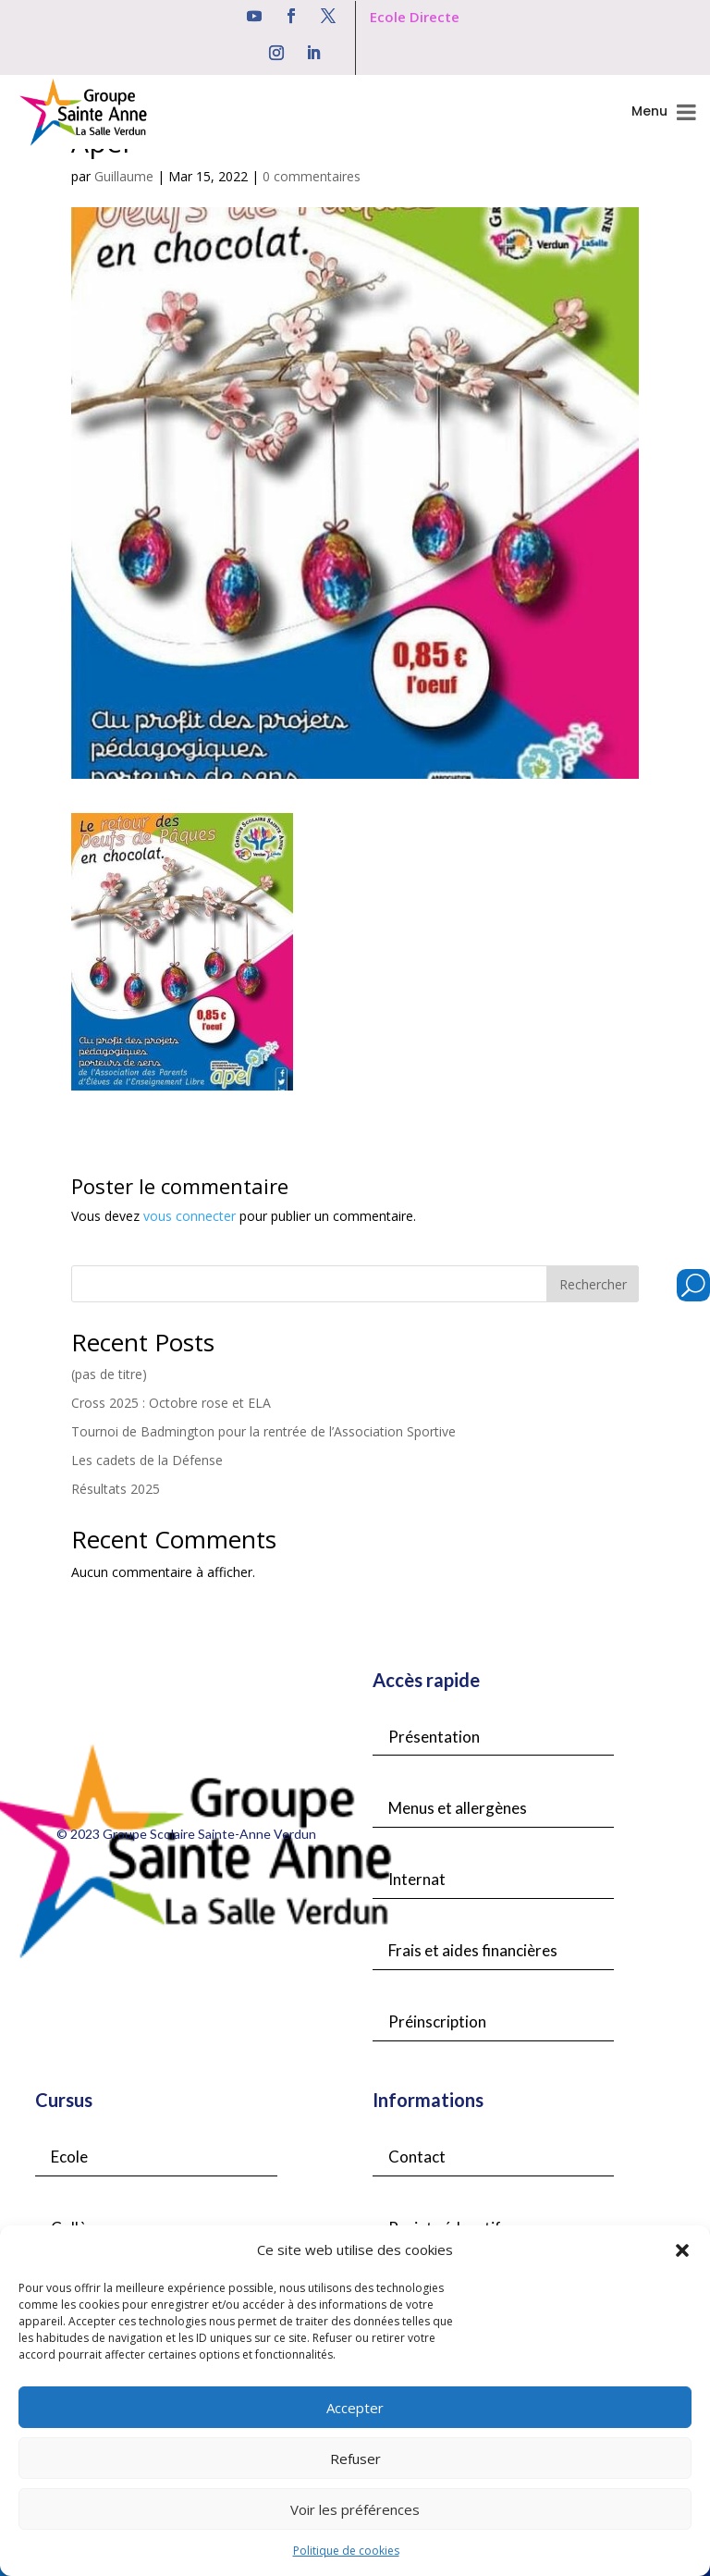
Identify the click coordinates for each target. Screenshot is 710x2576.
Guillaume (123, 176)
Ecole (69, 2156)
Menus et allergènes (457, 1808)
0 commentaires (312, 176)
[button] (682, 2250)
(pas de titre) (109, 1374)
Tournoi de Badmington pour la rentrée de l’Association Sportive (263, 1431)
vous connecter (189, 1216)
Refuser (355, 2458)
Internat (417, 1879)
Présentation (434, 1736)
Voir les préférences (355, 2509)
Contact (417, 2156)
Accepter (355, 2407)
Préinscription (437, 2021)
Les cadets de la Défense (147, 1460)
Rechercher (593, 1284)
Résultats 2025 (115, 1489)
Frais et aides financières (472, 1950)
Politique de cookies (346, 2550)
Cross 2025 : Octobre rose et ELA (171, 1402)
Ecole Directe (414, 16)
